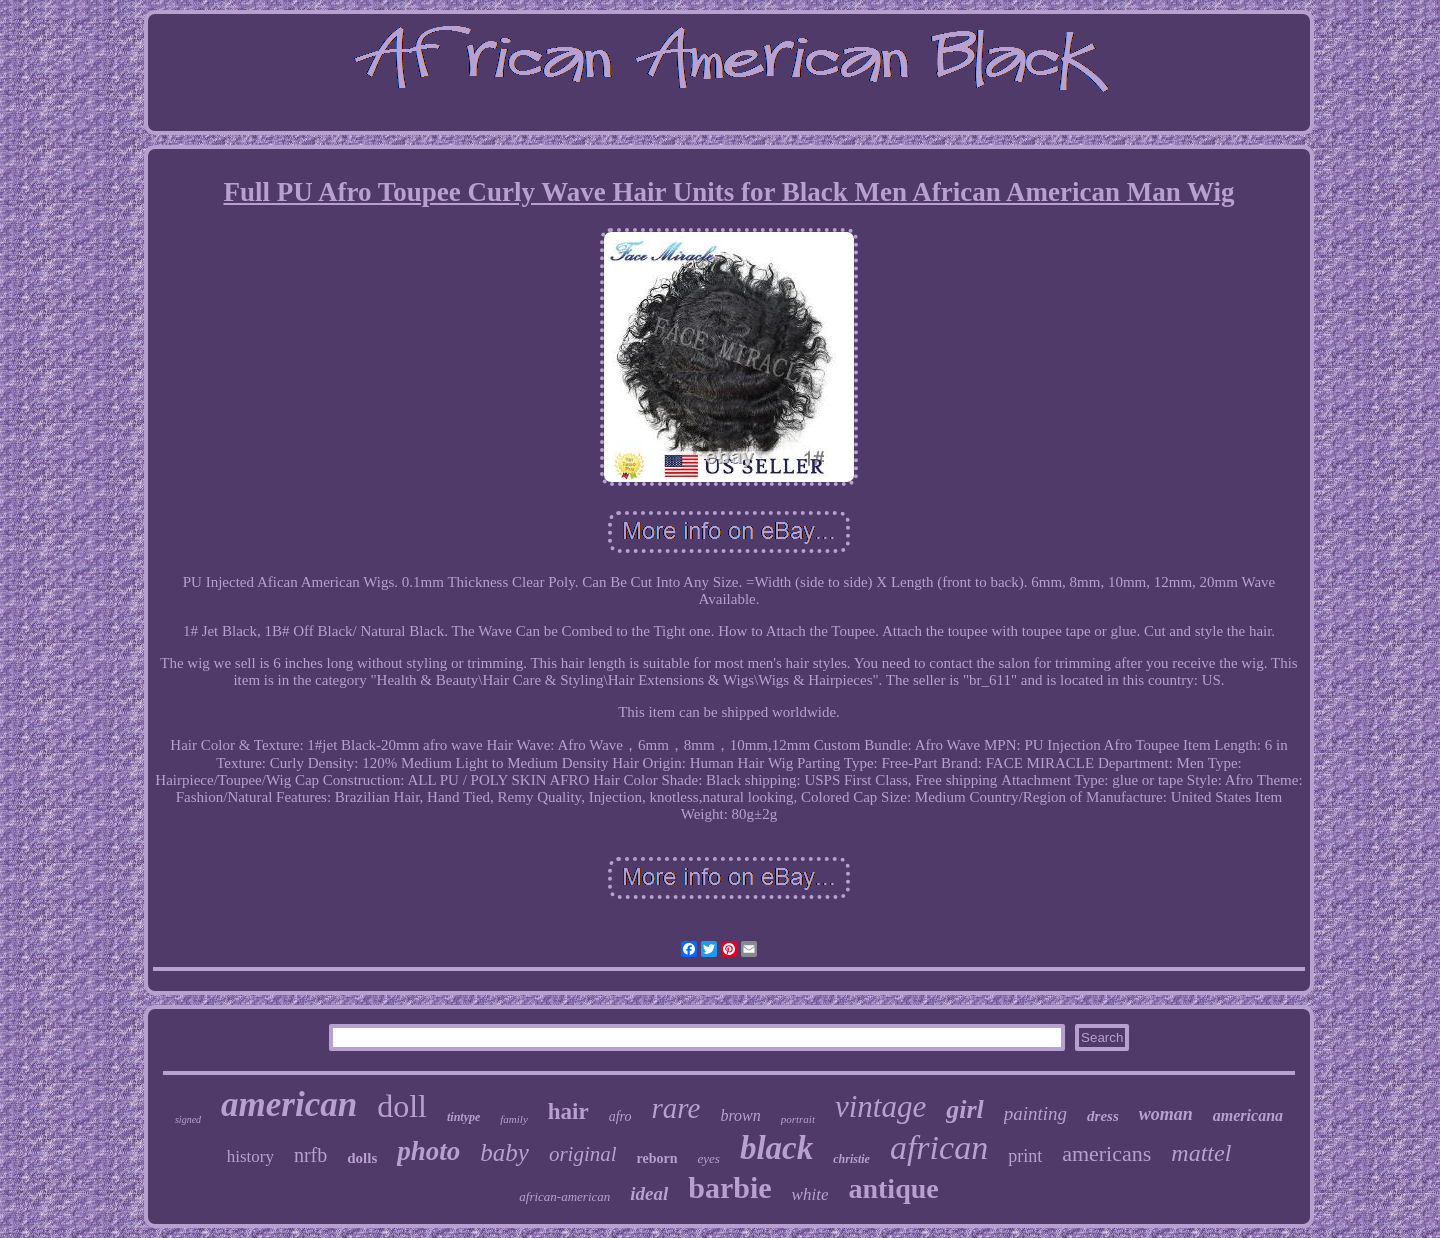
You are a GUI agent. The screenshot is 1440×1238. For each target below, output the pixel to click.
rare (676, 1108)
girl (965, 1109)
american (289, 1104)
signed (188, 1119)
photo (428, 1151)
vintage (880, 1106)
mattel (1201, 1153)
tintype (463, 1117)
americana (1248, 1115)
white (810, 1194)
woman (1166, 1114)
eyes (709, 1158)
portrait (798, 1119)
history (250, 1156)
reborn (657, 1158)
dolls (362, 1158)
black (776, 1148)
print (1025, 1156)
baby (504, 1152)
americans (1106, 1153)
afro (620, 1116)
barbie (729, 1187)
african (939, 1147)
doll (402, 1106)
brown (740, 1115)
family (514, 1119)
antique (893, 1188)
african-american (564, 1196)
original (583, 1154)
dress (1103, 1116)
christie (851, 1159)
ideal (649, 1193)
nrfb (310, 1155)
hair (568, 1111)
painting (1035, 1113)
